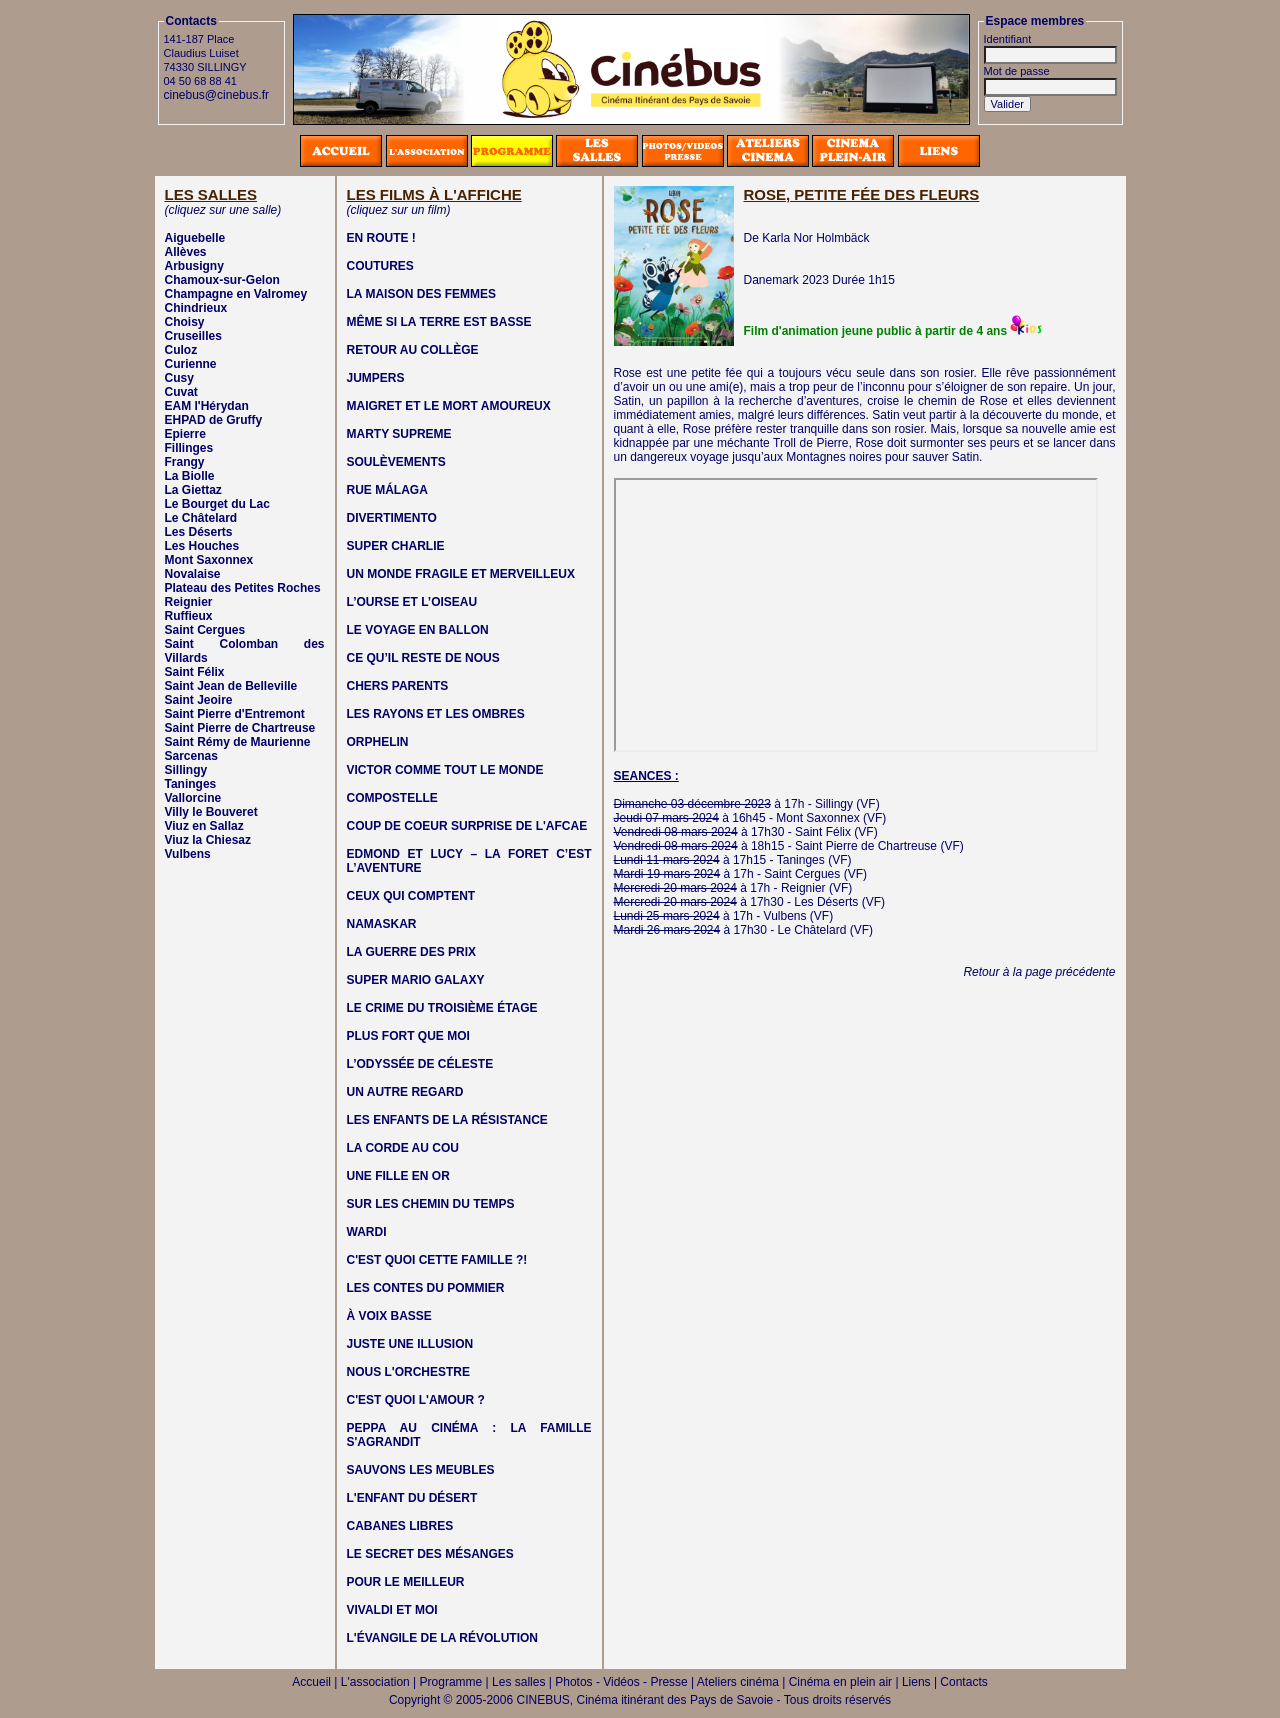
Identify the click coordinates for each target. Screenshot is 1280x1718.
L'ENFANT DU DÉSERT (412, 1498)
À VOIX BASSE (389, 1316)
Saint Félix (195, 672)
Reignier (189, 602)
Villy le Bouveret (211, 812)
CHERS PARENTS (398, 686)
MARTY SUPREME (399, 434)
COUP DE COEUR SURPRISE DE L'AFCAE (467, 826)
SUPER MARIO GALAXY (416, 980)
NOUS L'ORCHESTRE (409, 1372)
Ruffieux (189, 616)
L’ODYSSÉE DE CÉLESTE (420, 1064)
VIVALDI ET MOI (392, 1610)
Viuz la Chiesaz (208, 840)
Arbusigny (194, 266)
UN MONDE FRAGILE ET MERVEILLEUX (461, 574)
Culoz (181, 350)
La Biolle (190, 476)
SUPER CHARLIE (396, 546)
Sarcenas (191, 756)
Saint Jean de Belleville (231, 686)
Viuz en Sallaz (204, 826)
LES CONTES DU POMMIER (426, 1288)
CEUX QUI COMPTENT (411, 896)
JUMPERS (376, 378)
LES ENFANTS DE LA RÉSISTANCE (447, 1120)
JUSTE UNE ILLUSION (410, 1344)
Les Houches (202, 546)
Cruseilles (193, 336)
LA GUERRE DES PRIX (412, 952)
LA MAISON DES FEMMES (422, 294)
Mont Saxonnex (209, 560)
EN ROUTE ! (381, 238)
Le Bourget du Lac (217, 504)
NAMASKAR (382, 924)
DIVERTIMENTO (392, 518)
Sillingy (186, 770)
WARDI (367, 1232)
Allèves (186, 252)
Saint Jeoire (199, 700)
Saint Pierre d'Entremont (235, 714)
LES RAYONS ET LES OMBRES (436, 714)
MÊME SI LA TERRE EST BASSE (439, 322)
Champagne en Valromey (236, 294)
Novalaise (193, 574)
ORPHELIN (378, 742)
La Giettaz (193, 490)
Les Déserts (199, 532)
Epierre (185, 434)
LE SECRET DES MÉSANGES (430, 1554)
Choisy (185, 322)
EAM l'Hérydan (207, 406)
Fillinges (189, 448)
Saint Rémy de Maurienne (238, 742)
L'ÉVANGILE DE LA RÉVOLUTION (443, 1638)
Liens (916, 1682)
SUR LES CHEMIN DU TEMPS (431, 1204)
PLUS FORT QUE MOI (408, 1036)
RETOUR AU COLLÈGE (413, 350)
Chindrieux (196, 308)
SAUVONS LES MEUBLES (421, 1470)
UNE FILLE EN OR (398, 1176)
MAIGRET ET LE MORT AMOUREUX (449, 406)
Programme (451, 1682)
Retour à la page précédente (1039, 972)
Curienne (191, 364)
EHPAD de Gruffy (214, 420)
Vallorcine (193, 798)
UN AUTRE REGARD (405, 1092)
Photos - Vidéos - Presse (621, 1682)
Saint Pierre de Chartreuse (240, 728)
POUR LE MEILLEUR (406, 1582)
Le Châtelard (201, 518)
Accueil (311, 1682)
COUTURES (380, 266)
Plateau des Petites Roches (243, 588)
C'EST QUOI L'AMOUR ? (416, 1400)
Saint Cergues (205, 630)
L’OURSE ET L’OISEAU (412, 602)
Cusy (179, 378)
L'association (375, 1682)
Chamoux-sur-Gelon (222, 280)
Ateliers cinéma (738, 1682)
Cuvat (181, 392)
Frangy (185, 462)
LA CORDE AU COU (403, 1148)
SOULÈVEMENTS (396, 462)
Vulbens (188, 854)
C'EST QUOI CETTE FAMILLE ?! (437, 1260)
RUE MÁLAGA (387, 490)
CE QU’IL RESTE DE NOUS (423, 658)
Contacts (963, 1682)
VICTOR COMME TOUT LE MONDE (445, 770)
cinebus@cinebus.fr (217, 95)
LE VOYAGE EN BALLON (418, 630)
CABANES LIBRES (400, 1526)
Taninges (191, 784)
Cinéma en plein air (840, 1682)
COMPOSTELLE (392, 798)
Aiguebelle (195, 238)
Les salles (518, 1682)
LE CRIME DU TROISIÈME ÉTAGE (442, 1008)
